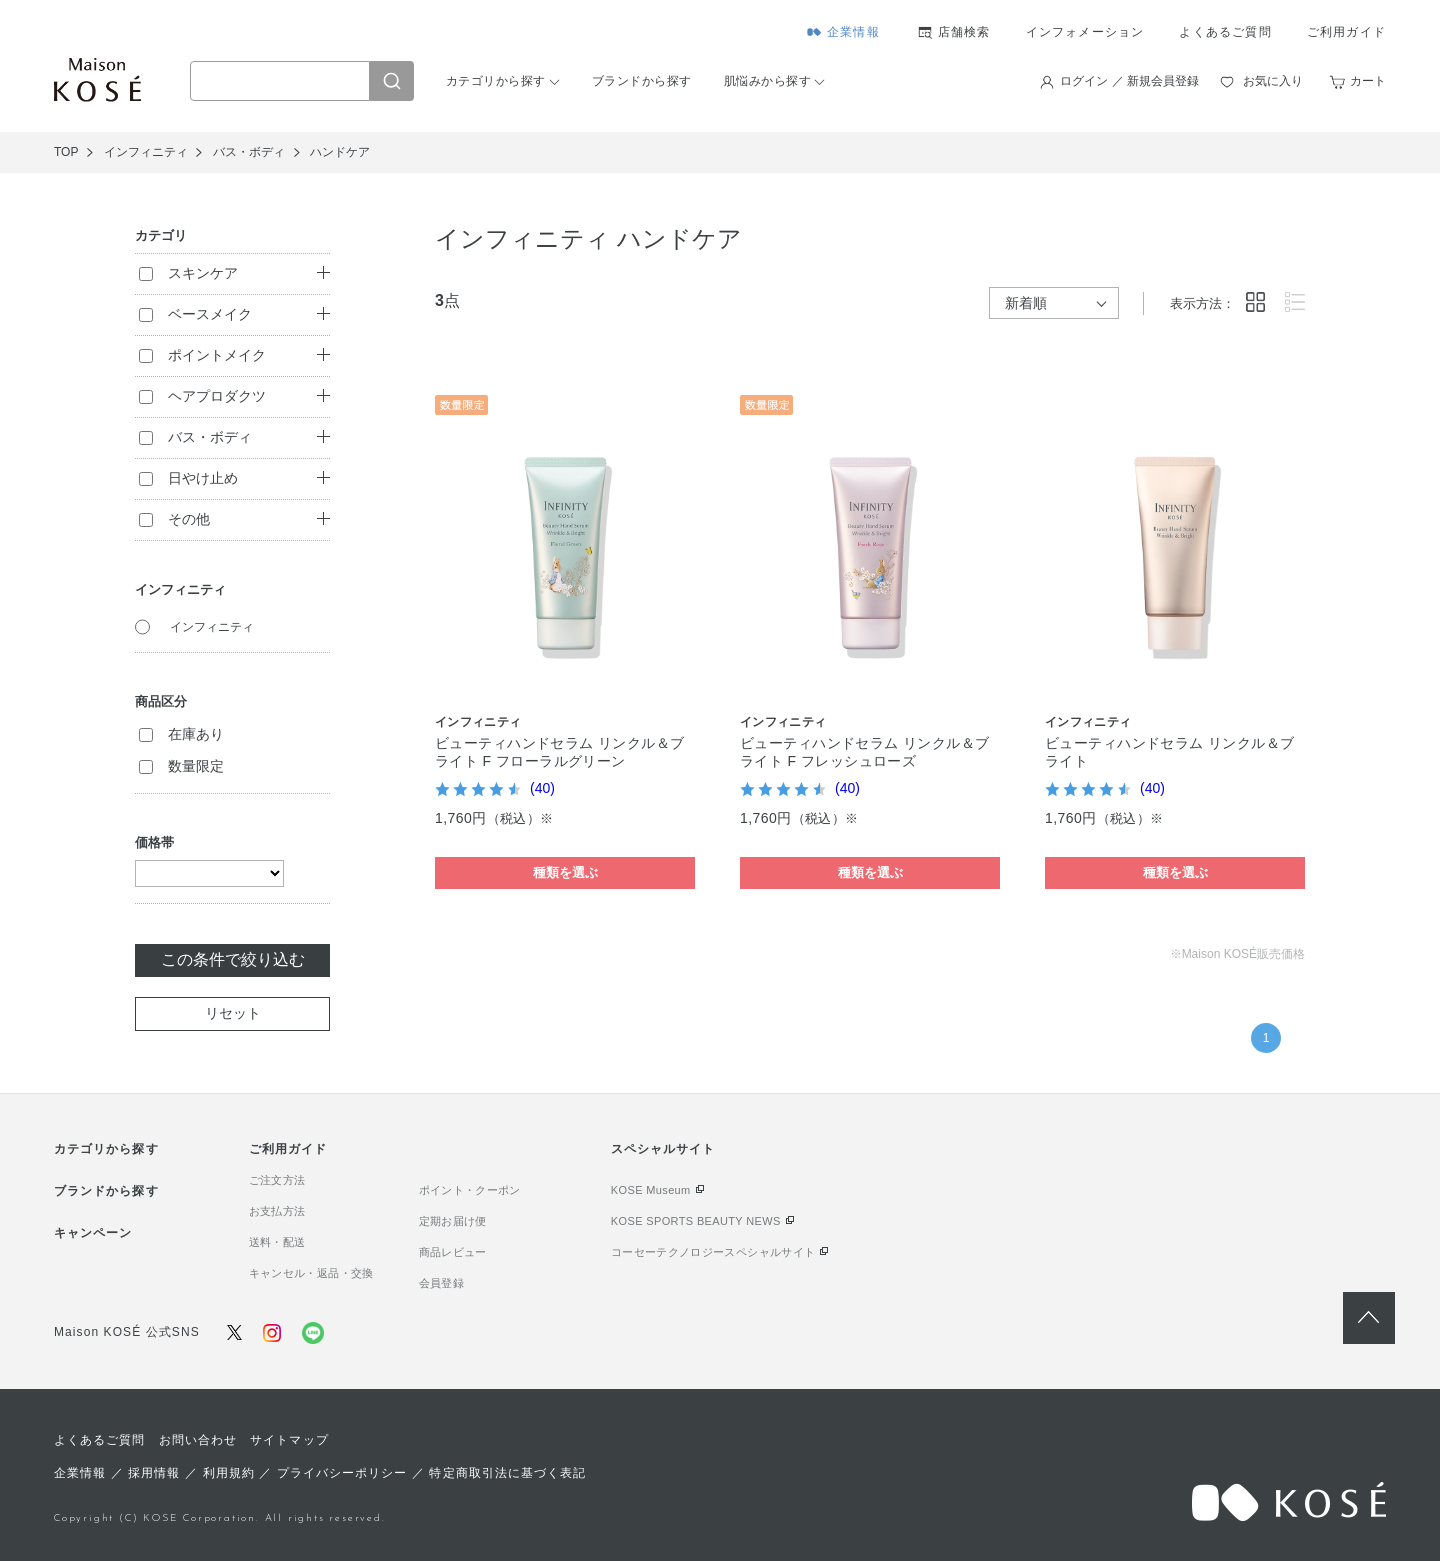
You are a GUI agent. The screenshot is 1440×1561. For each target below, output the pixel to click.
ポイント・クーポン (470, 1190)
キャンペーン (93, 1233)
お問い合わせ (198, 1440)
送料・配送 (277, 1242)
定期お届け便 (453, 1221)
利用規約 (229, 1473)
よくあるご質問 (1225, 32)
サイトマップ (289, 1440)
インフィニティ (212, 627)
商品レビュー (453, 1252)
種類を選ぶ (565, 872)
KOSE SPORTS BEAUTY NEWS (696, 1221)
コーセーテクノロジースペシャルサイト (713, 1252)
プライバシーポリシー (342, 1473)
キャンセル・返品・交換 (311, 1273)
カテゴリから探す (496, 81)
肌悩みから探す (767, 81)
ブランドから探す (642, 81)
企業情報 (853, 32)
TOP (66, 152)
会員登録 (441, 1283)
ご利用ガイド (1346, 32)
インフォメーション (1085, 32)
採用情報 (154, 1473)
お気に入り (1273, 81)
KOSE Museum (651, 1190)
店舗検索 (964, 32)
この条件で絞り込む (233, 959)
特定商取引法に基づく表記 (507, 1473)
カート (1368, 81)
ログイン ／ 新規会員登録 (1129, 81)
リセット (233, 1013)
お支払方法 (277, 1211)
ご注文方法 (277, 1180)
